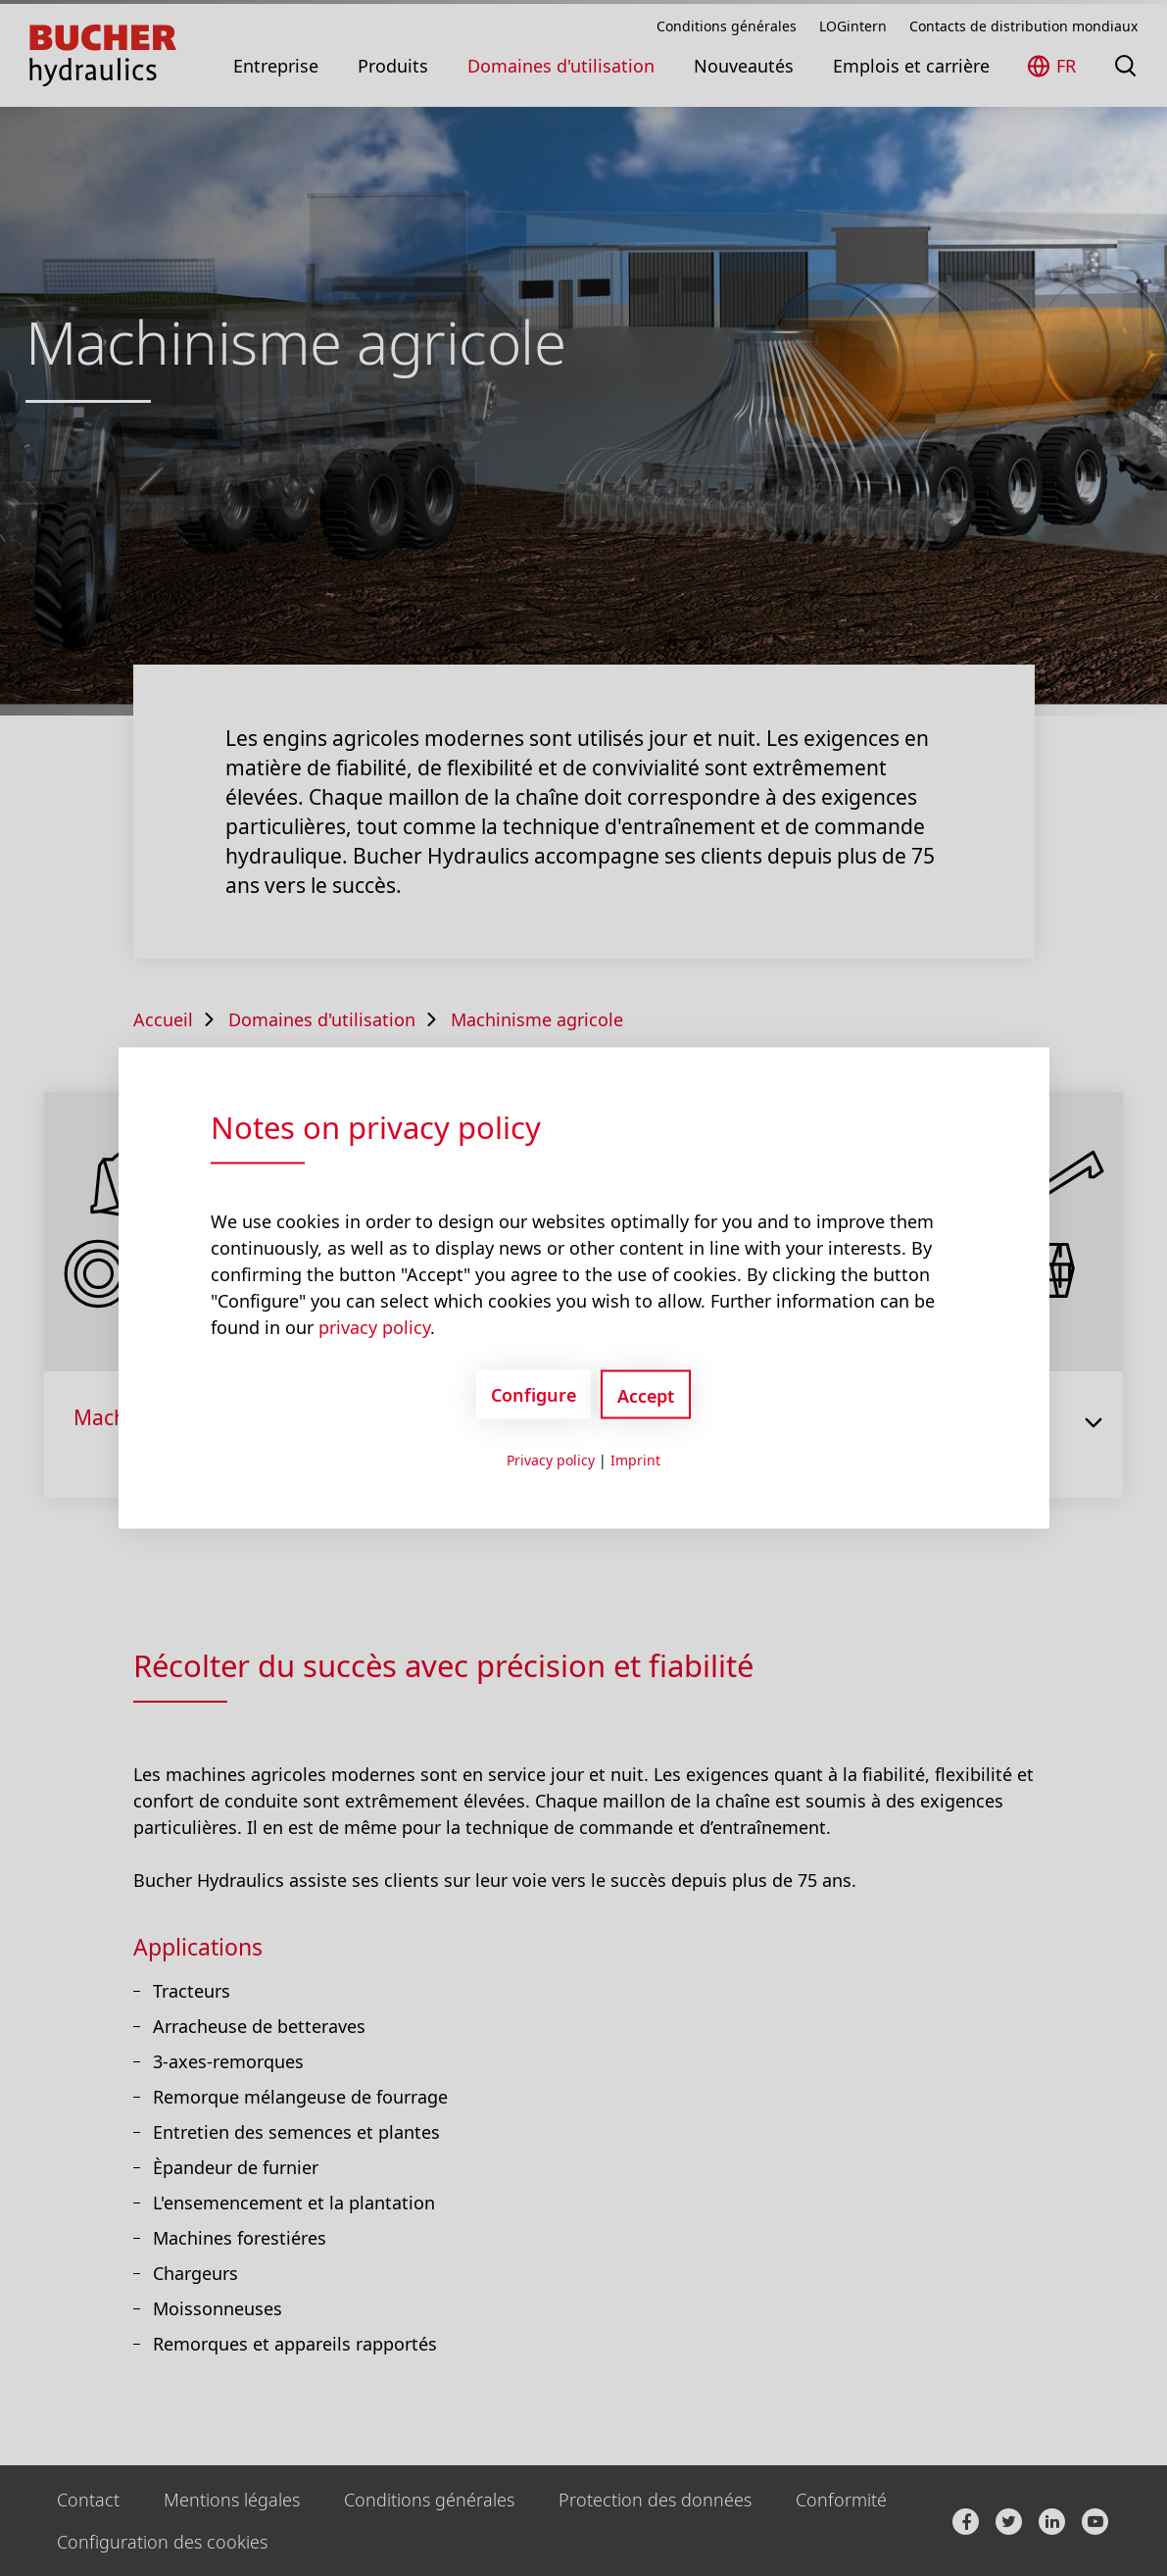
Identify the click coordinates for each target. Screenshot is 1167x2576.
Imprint (635, 1460)
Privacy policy (551, 1460)
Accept (645, 1396)
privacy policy (374, 1327)
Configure (533, 1394)
